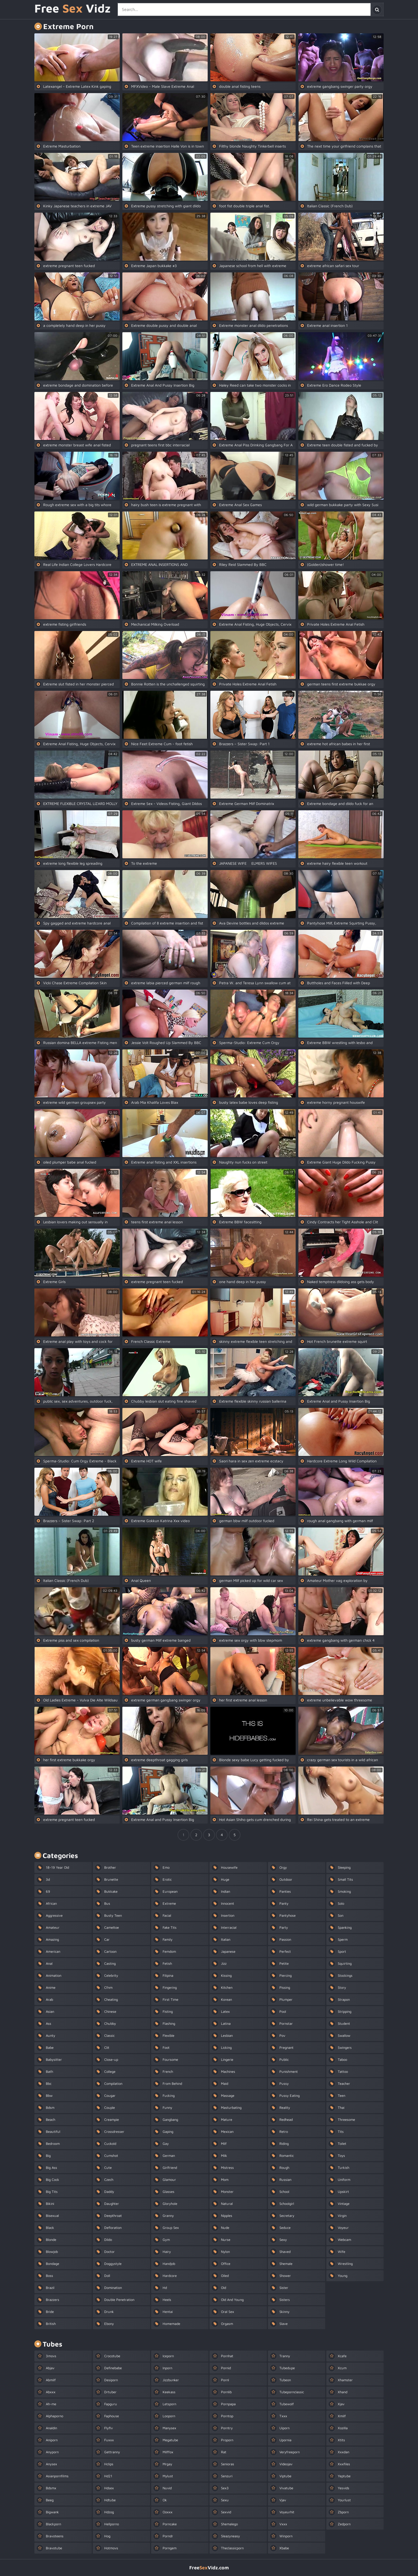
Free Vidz (72, 8)
